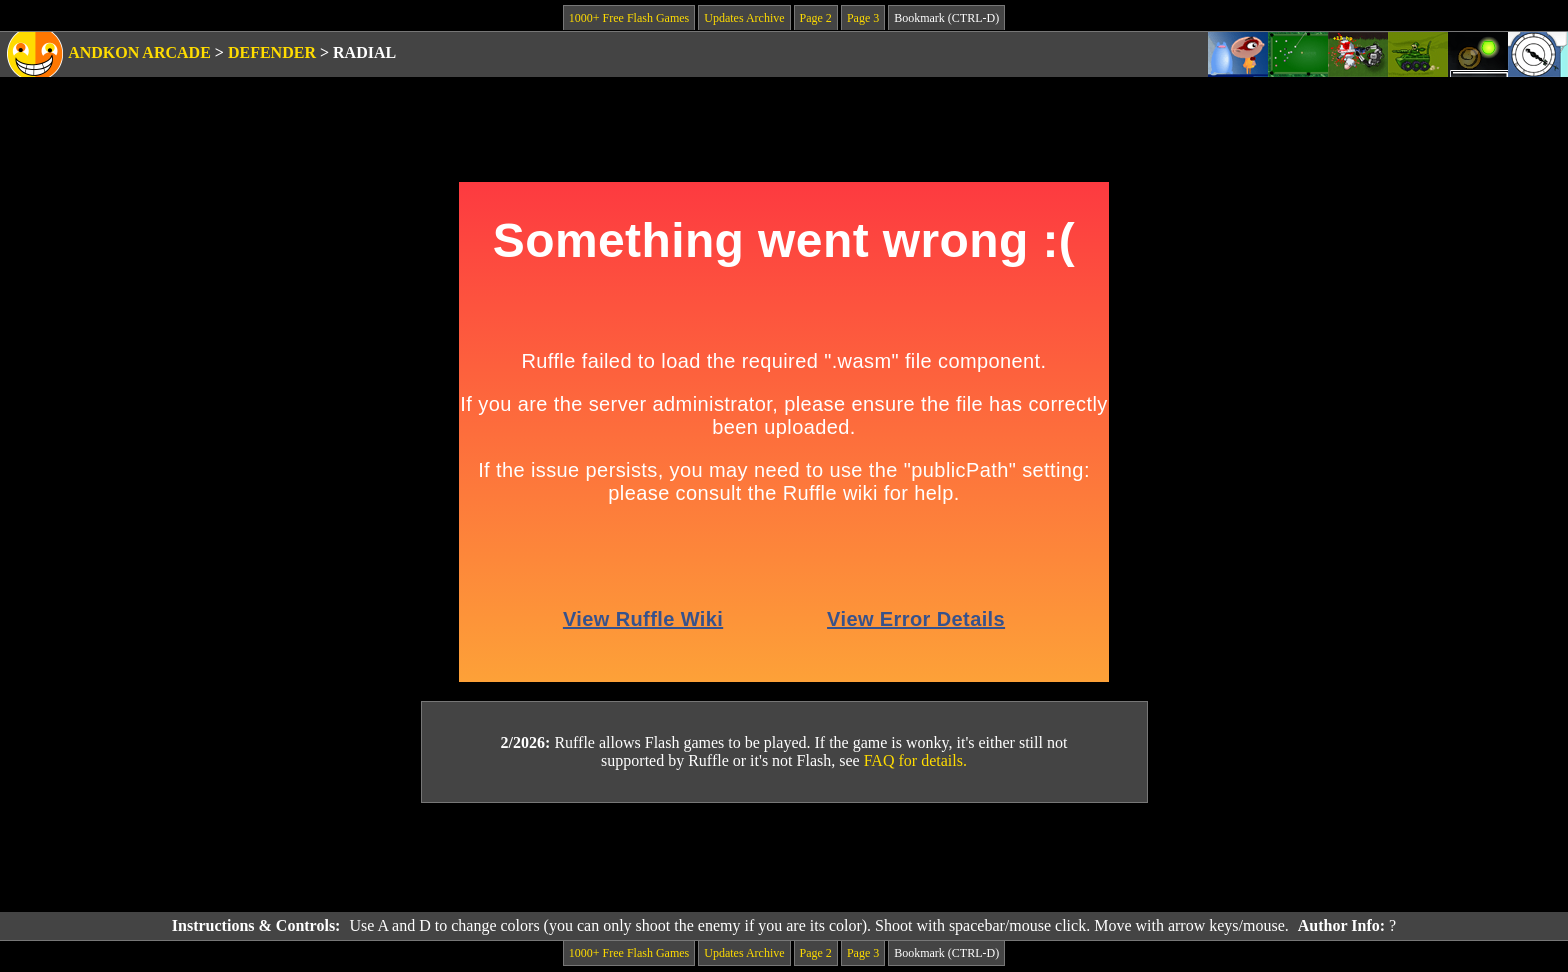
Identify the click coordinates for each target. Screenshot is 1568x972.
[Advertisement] (784, 858)
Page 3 (863, 18)
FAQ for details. (915, 760)
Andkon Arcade (139, 52)
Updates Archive (744, 18)
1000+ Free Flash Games (629, 18)
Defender (272, 52)
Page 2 (816, 18)
